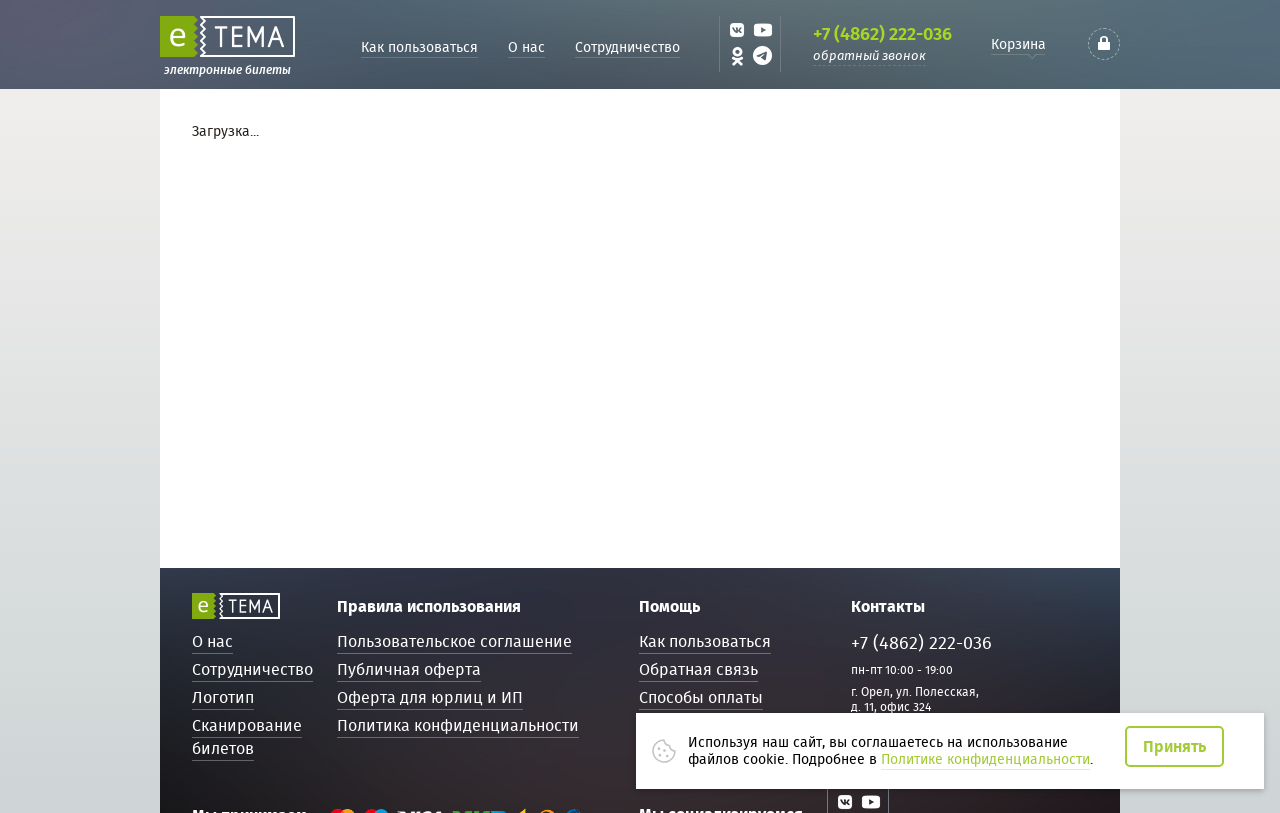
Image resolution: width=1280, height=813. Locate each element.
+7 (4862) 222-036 (882, 34)
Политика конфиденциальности (458, 725)
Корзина (1018, 44)
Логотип (223, 697)
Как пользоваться (419, 47)
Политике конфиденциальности (985, 759)
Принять (1174, 746)
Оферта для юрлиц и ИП (430, 697)
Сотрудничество (627, 47)
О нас (526, 47)
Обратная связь (698, 669)
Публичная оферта (409, 669)
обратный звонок (869, 55)
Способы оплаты (701, 697)
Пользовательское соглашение (454, 641)
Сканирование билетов (247, 737)
